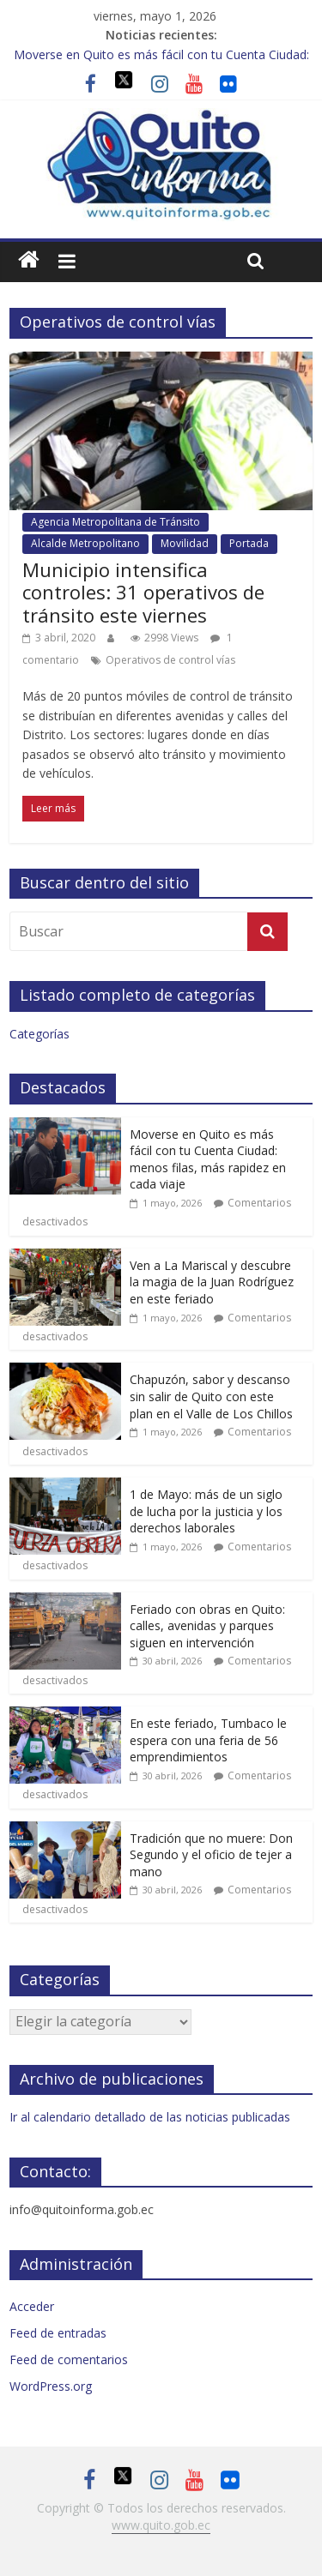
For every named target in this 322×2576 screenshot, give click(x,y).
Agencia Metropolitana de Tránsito (115, 522)
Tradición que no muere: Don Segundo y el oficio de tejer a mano (211, 1855)
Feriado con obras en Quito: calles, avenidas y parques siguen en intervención (207, 1626)
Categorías (39, 1034)
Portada (249, 543)
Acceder (31, 2306)
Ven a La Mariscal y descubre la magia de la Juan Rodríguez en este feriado (212, 1282)
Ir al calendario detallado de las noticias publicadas (149, 2117)
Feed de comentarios (68, 2359)
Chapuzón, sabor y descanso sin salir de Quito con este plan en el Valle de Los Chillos (211, 1396)
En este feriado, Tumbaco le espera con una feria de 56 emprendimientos (208, 1740)
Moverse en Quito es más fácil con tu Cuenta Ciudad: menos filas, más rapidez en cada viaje (208, 1159)
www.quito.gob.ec (161, 2525)
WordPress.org (50, 2386)
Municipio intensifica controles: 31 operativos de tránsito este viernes (143, 592)
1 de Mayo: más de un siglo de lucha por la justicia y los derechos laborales (206, 1511)
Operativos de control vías (170, 660)
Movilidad (185, 543)
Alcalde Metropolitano (85, 543)
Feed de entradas (57, 2333)
